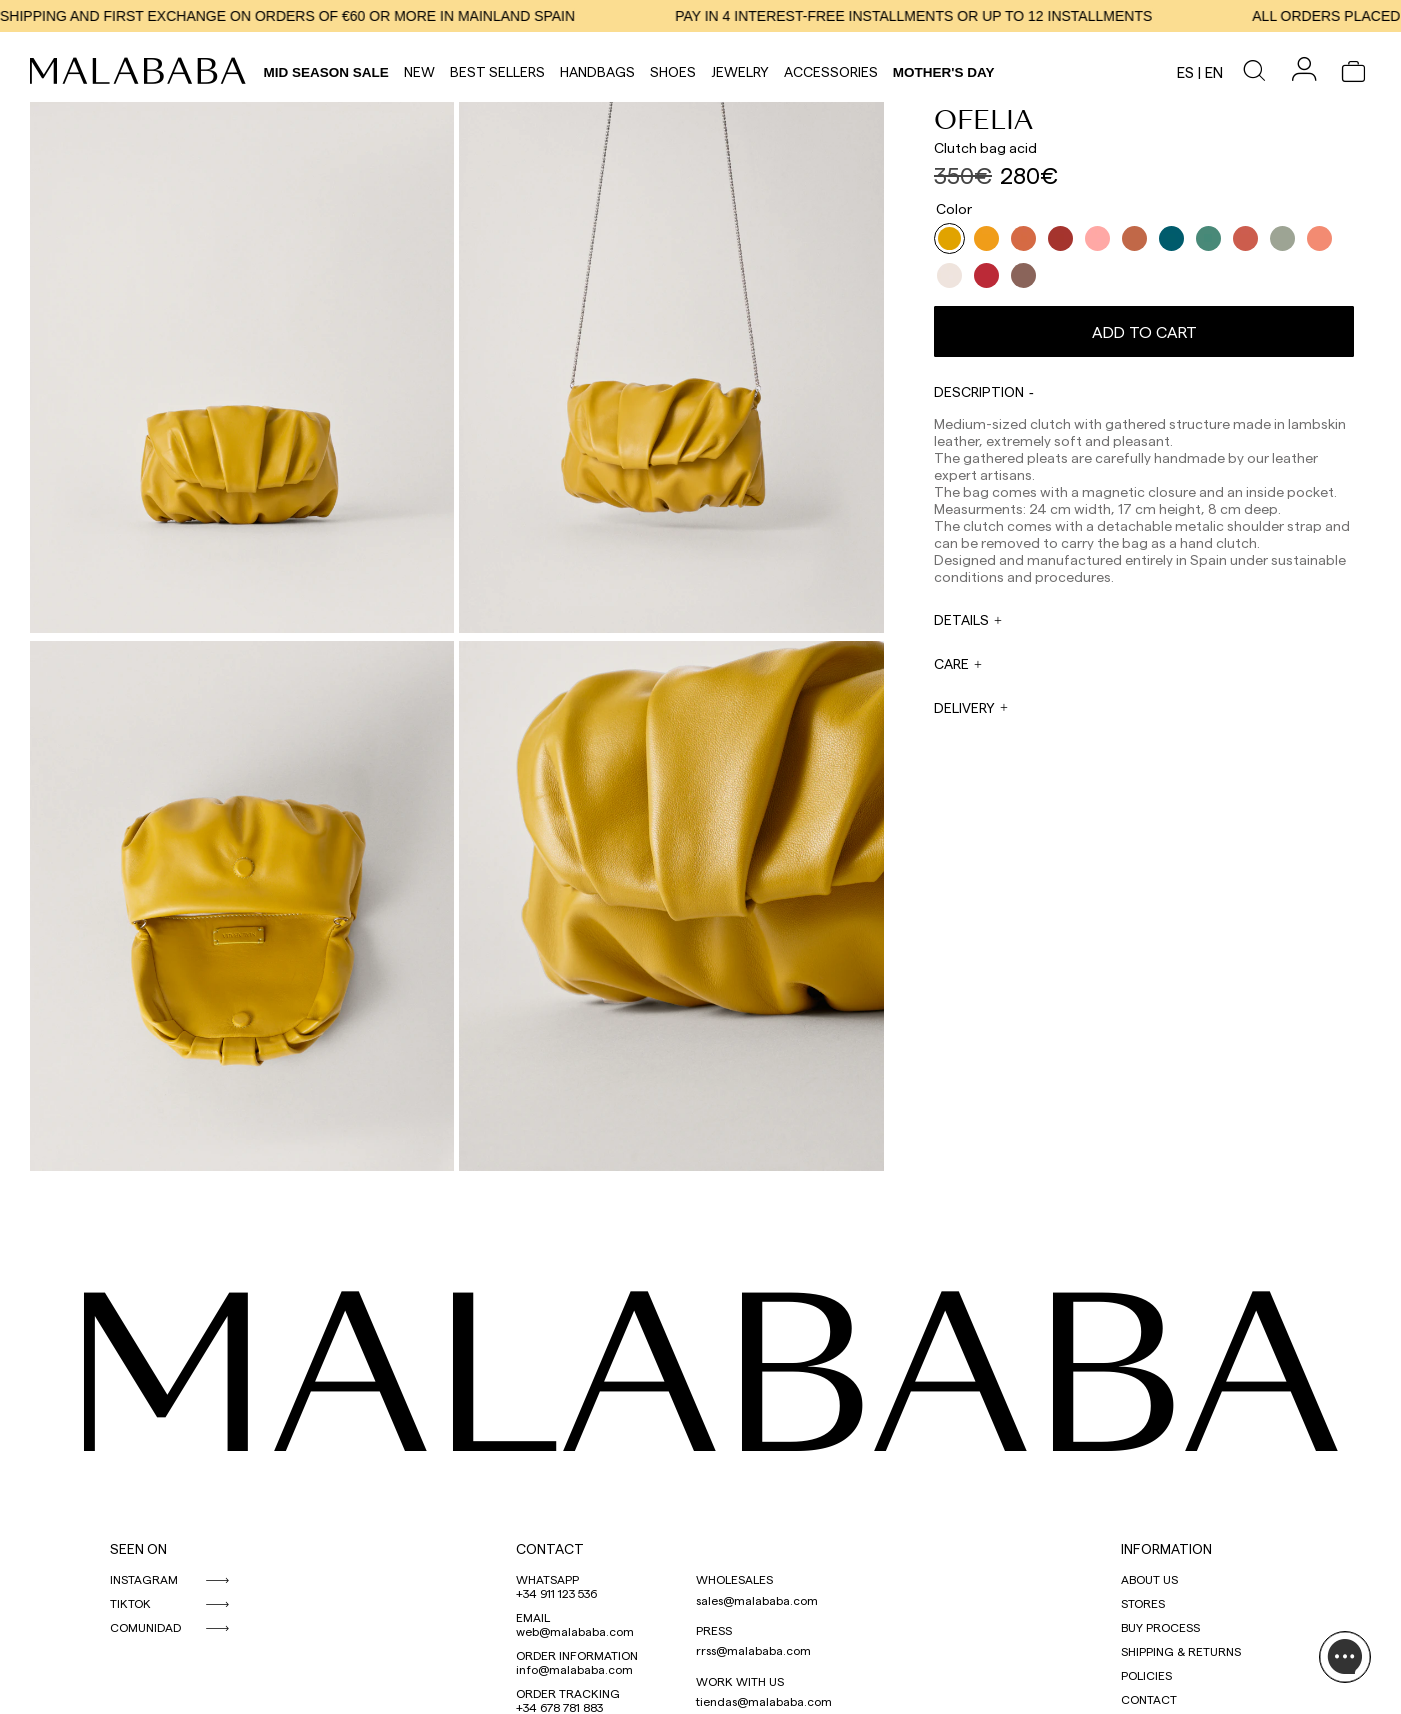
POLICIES (1146, 1675)
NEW (419, 71)
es (1185, 72)
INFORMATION (1166, 1548)
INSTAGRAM (144, 1579)
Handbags (597, 71)
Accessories (831, 71)
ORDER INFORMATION (577, 1655)
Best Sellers (497, 71)
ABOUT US (1149, 1579)
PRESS (714, 1630)
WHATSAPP (547, 1579)
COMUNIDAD (145, 1627)
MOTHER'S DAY (944, 72)
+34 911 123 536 (556, 1593)
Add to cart (1144, 331)
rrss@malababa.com (753, 1650)
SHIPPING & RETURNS (1181, 1651)
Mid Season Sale (326, 72)
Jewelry (740, 71)
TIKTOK (130, 1603)
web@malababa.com (575, 1631)
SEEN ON (138, 1548)
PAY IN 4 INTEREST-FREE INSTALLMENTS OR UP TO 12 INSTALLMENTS (925, 16)
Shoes (673, 71)
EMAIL (533, 1617)
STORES (1143, 1603)
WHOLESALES (734, 1579)
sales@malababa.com (757, 1600)
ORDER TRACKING (568, 1693)
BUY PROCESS (1160, 1627)
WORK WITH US (740, 1681)
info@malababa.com (574, 1669)
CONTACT (550, 1548)
